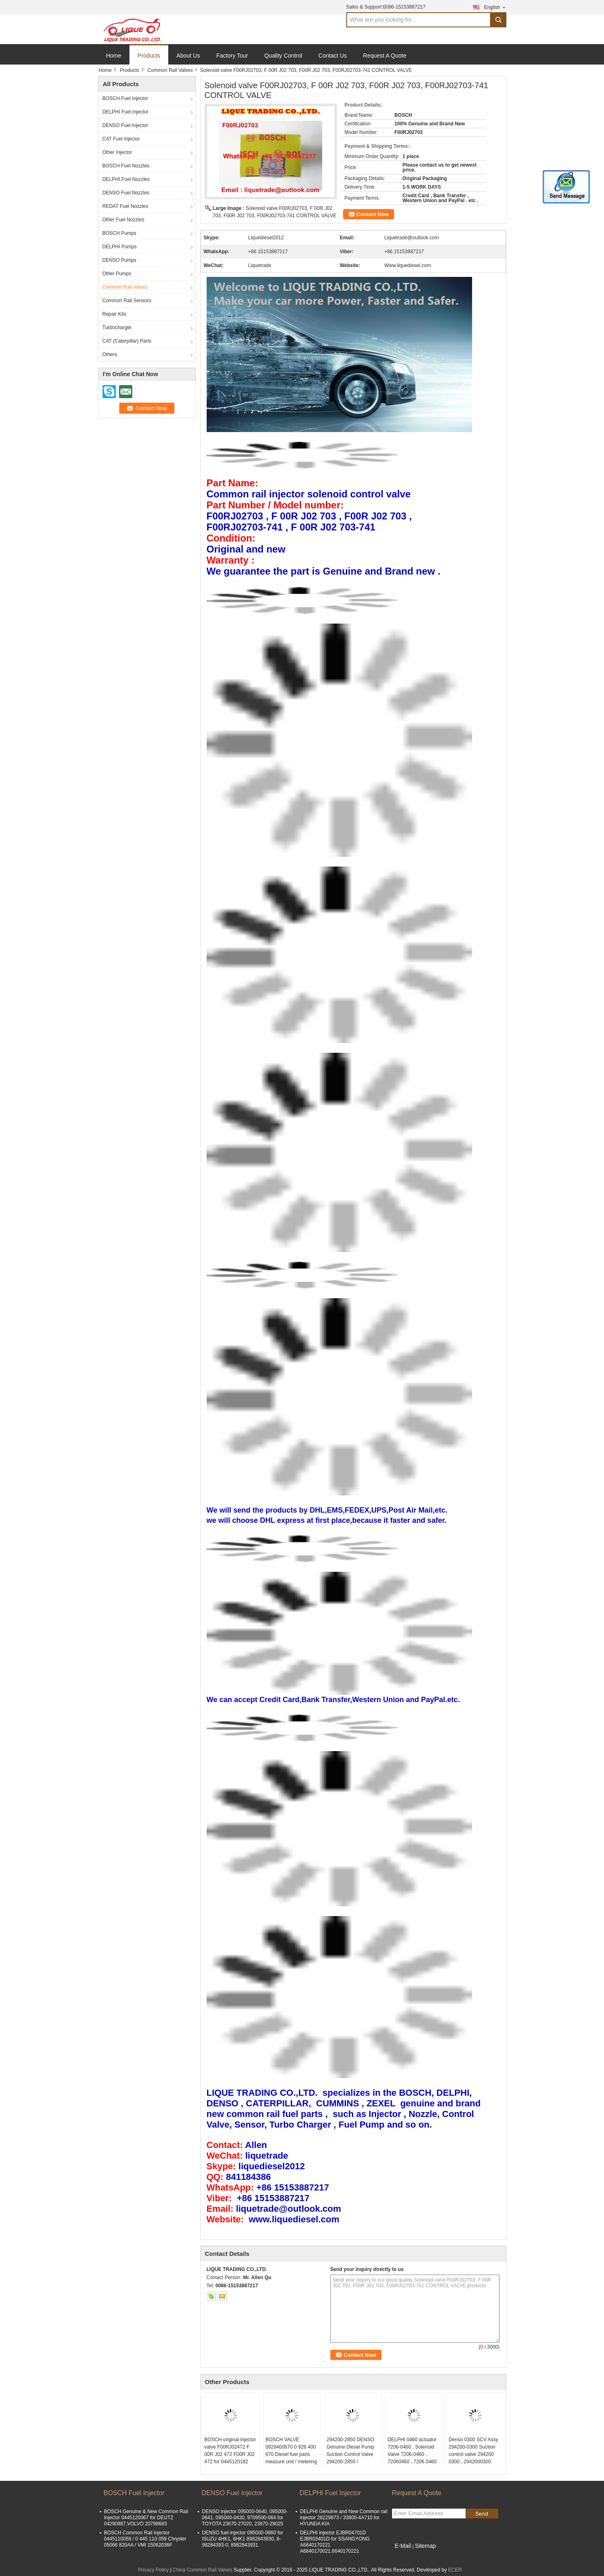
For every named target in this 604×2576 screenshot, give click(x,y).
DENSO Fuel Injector (125, 125)
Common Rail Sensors (127, 300)
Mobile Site (406, 2556)
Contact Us (333, 55)
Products (149, 55)
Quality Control (283, 55)
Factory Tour (232, 55)
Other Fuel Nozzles (124, 220)
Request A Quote (384, 55)
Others (110, 354)
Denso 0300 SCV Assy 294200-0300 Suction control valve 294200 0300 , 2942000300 (473, 2451)
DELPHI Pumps (120, 247)
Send (481, 2514)
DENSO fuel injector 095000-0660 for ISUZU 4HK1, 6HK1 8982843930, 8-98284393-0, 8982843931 (242, 2539)
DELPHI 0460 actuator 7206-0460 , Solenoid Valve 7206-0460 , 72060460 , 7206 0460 (412, 2451)
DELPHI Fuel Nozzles (126, 179)
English (495, 7)
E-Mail (403, 2546)
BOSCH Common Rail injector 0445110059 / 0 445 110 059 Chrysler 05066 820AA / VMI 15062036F (145, 2539)
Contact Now (373, 214)
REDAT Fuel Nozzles (125, 206)
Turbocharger (117, 327)
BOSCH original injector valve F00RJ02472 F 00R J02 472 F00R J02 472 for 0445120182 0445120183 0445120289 (230, 2458)
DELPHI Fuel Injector (126, 112)
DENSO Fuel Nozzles (126, 193)
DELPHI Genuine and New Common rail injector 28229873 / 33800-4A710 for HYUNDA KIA (344, 2518)
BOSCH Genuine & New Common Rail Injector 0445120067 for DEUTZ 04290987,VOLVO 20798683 (146, 2518)
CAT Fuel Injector (121, 139)
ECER (454, 2570)
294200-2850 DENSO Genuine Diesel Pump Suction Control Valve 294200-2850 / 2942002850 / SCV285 (351, 2454)
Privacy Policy (153, 2570)
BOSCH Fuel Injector (125, 98)
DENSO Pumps (119, 260)
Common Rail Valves (170, 70)
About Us (188, 55)
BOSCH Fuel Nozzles (126, 166)
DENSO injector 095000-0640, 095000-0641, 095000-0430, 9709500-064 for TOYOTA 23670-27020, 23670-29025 (245, 2518)
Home (113, 55)
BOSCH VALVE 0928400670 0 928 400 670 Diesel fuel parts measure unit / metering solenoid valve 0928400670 (291, 2458)
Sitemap (425, 2546)
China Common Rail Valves (202, 2570)
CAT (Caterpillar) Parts (127, 341)
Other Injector (117, 152)
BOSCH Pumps (119, 233)
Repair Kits (115, 314)
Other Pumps (117, 273)
